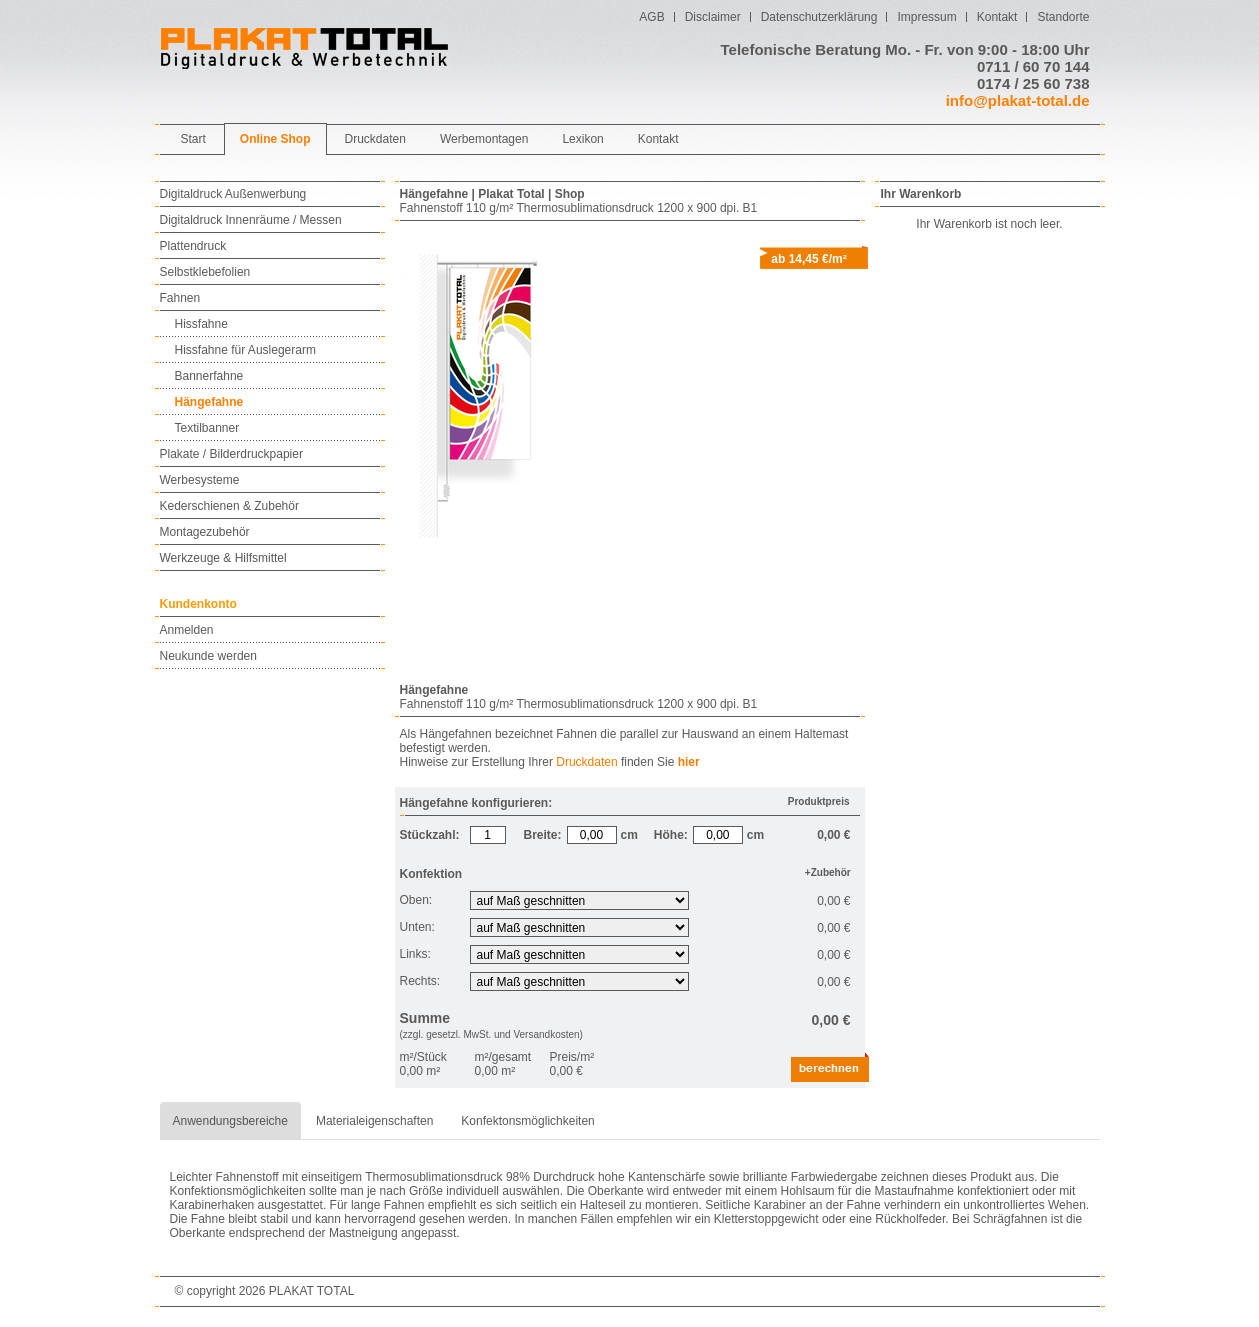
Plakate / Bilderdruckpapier (231, 454)
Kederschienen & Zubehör (229, 506)
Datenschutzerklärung (819, 17)
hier (689, 762)
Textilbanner (207, 428)
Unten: (419, 927)
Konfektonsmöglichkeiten (527, 1121)
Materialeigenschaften (374, 1121)
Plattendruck (193, 246)
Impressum (926, 17)
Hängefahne (209, 402)
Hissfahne (201, 324)
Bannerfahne (209, 376)
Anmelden (187, 630)
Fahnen (180, 298)
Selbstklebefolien (205, 272)
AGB (651, 17)
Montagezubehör (205, 532)
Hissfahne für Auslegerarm (245, 350)
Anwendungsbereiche (230, 1121)
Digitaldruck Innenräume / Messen (251, 220)
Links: (417, 954)
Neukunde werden (208, 656)
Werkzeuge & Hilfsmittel (223, 558)
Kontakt (997, 17)
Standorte (1063, 17)
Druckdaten (586, 762)
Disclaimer (713, 17)
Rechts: (422, 981)
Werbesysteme (200, 480)
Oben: (418, 900)
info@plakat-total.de (1018, 100)
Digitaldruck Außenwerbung (233, 194)
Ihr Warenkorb (921, 194)
